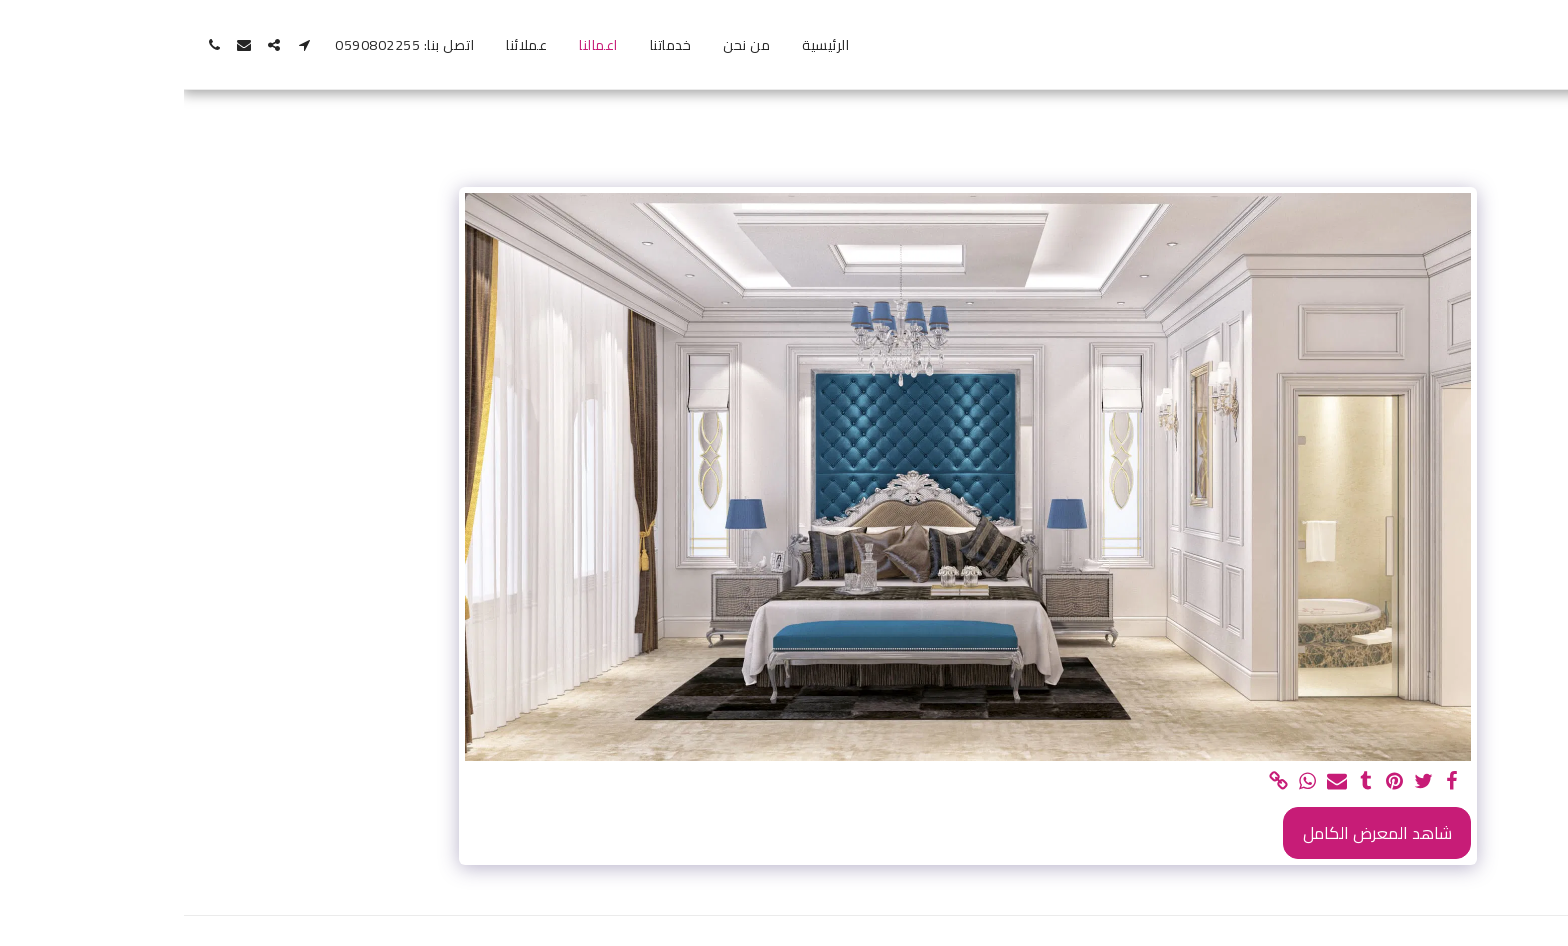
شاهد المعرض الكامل (1193, 833)
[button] (120, 45)
